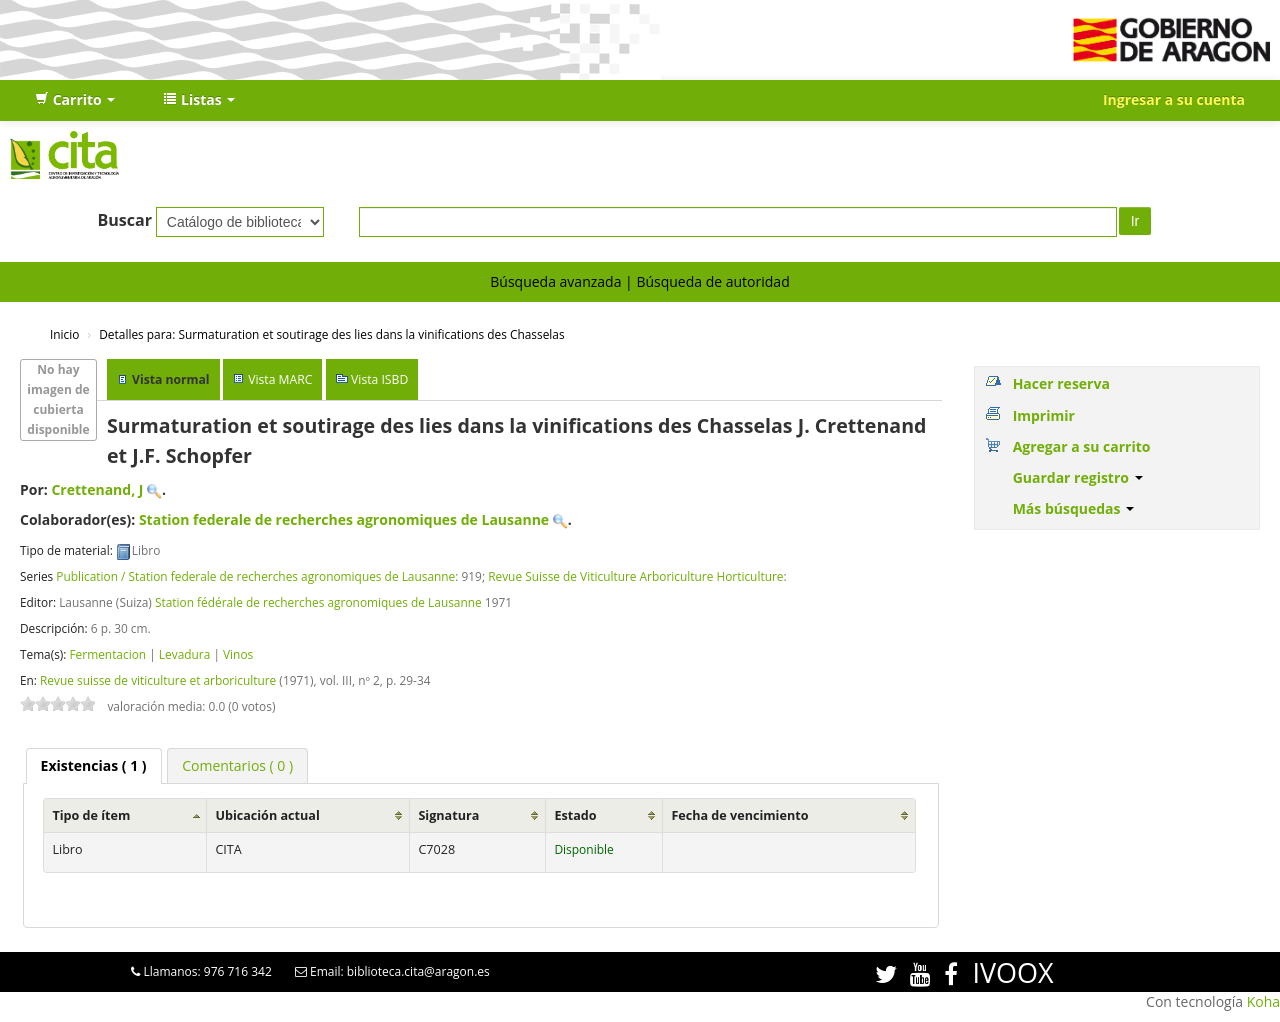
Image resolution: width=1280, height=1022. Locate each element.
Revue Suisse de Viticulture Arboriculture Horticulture (635, 576)
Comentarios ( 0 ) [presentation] (237, 765)
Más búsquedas (1074, 508)
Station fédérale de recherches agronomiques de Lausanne (318, 602)
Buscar (124, 220)
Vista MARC (280, 379)
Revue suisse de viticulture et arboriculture (158, 680)
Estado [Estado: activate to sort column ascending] (575, 815)
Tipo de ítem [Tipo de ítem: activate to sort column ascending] (91, 815)
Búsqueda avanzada (555, 281)
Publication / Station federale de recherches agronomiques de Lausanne (255, 576)
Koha (1263, 1001)
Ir (1135, 221)
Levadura (184, 654)
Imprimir (1044, 415)
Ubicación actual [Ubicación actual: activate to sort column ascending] (267, 815)
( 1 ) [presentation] (94, 765)
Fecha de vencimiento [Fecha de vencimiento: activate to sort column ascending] (739, 815)
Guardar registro (1078, 477)
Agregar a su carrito (1082, 446)
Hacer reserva (1061, 383)
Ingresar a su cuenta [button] (1174, 99)
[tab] (94, 766)
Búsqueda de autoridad (712, 281)
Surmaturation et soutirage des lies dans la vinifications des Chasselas (331, 334)
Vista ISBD (379, 379)
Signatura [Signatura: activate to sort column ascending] (448, 815)
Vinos (238, 654)
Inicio (64, 334)
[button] (75, 100)
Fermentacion (107, 654)
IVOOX (1012, 972)
